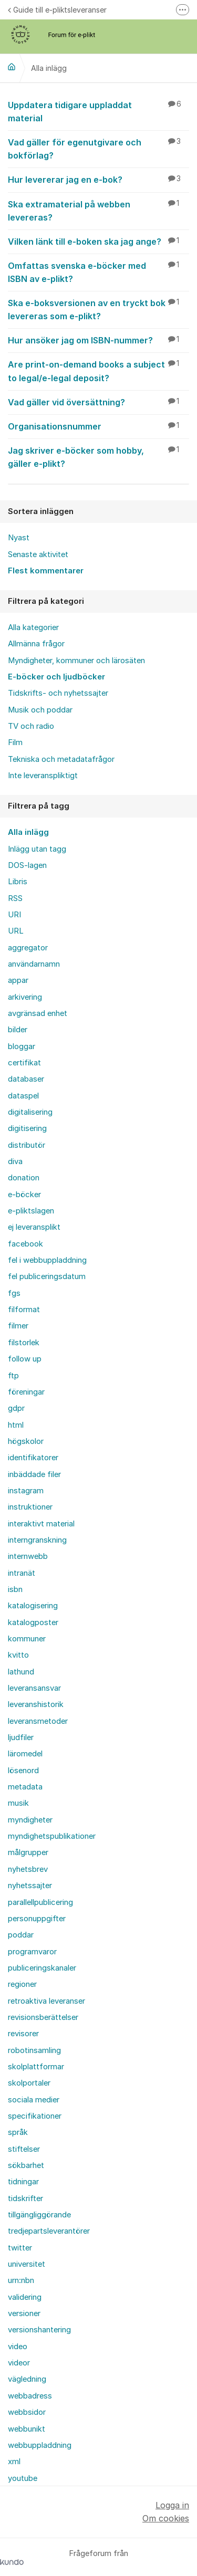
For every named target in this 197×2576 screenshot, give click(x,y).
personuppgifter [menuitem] (37, 1918)
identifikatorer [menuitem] (33, 1457)
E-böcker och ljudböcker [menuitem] (56, 677)
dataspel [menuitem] (23, 1096)
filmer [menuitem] (18, 1326)
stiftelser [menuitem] (24, 2149)
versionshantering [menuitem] (39, 2329)
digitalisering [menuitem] (30, 1112)
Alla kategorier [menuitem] (33, 627)
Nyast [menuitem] (18, 537)
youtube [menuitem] (22, 2478)
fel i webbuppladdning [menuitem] (47, 1260)
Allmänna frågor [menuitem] (36, 643)
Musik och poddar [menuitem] (40, 710)
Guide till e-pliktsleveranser (57, 9)
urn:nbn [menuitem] (21, 2280)
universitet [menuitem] (26, 2264)
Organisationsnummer (98, 426)
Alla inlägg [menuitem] (28, 832)
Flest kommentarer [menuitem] (46, 570)
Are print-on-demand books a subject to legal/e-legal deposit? (98, 370)
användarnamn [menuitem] (34, 964)
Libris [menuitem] (17, 881)
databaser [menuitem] (26, 1079)
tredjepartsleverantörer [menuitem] (49, 2231)
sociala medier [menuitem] (33, 2099)
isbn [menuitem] (15, 1589)
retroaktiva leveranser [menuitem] (46, 2001)
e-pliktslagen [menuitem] (31, 1211)
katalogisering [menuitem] (33, 1605)
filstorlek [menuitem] (23, 1342)
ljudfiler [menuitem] (21, 1737)
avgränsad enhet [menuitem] (37, 1013)
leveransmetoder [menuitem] (38, 1721)
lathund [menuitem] (21, 1672)
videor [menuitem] (19, 2363)
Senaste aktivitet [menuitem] (38, 554)
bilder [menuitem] (17, 1029)
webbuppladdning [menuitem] (39, 2445)
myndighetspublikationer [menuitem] (52, 1836)
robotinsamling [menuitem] (34, 2050)
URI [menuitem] (14, 914)
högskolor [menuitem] (26, 1441)
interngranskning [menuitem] (37, 1540)
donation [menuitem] (23, 1177)
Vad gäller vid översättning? (98, 401)
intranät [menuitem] (21, 1573)
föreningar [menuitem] (26, 1392)
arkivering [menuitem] (25, 997)
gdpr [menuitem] (16, 1408)
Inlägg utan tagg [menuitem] (37, 849)
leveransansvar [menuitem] (34, 1688)
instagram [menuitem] (26, 1490)
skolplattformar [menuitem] (36, 2066)
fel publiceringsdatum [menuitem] (47, 1276)
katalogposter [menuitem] (33, 1622)
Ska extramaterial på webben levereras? (98, 210)
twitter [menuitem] (20, 2248)
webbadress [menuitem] (30, 2396)
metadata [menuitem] (25, 1787)
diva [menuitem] (15, 1161)
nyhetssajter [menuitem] (30, 1885)
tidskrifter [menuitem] (25, 2198)
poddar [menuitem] (21, 1935)
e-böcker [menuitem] (24, 1194)
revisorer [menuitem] (23, 2033)
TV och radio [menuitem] (31, 726)
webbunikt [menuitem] (26, 2429)
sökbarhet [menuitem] (26, 2165)
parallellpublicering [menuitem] (40, 1902)
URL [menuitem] (16, 931)
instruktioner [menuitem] (30, 1507)
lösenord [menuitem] (23, 1770)
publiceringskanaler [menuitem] (42, 1968)
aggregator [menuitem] (28, 947)
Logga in (172, 2505)
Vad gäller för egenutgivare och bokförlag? (98, 148)
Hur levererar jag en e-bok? (98, 179)
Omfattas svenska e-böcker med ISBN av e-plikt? (98, 271)
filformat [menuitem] (24, 1309)
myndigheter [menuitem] (30, 1820)
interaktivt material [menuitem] (41, 1523)
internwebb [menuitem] (28, 1556)
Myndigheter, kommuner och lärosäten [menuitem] (76, 660)
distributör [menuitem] (26, 1145)
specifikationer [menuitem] (34, 2116)
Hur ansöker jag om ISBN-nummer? (98, 339)
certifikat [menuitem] (24, 1062)
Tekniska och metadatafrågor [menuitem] (61, 759)
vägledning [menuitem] (27, 2379)
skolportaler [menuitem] (29, 2083)
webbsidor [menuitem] (27, 2412)
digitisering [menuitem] (27, 1128)
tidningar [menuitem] (23, 2181)
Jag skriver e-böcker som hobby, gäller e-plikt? (98, 456)
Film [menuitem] (15, 742)
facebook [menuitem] (25, 1244)
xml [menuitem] (14, 2461)
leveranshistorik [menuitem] (36, 1704)
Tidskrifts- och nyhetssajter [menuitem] (58, 693)
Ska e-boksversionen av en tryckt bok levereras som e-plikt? (98, 309)
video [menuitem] (17, 2346)
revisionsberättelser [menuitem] (43, 2017)
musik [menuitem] (18, 1803)
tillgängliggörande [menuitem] (39, 2214)
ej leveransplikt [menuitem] (34, 1227)
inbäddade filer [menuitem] (34, 1474)
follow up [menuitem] (25, 1359)
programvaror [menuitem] (32, 1951)
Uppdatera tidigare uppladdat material (98, 111)
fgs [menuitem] (14, 1293)
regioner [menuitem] (22, 1984)
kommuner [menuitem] (27, 1638)
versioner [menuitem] (24, 2313)
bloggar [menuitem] (21, 1046)
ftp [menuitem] (13, 1375)
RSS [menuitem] (15, 898)
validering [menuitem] (25, 2297)
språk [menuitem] (18, 2132)
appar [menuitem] (18, 980)
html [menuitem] (16, 1425)
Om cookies (165, 2518)
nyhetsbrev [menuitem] (28, 1869)
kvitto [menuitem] (18, 1655)
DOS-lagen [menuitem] (27, 865)
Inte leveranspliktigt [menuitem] (43, 775)
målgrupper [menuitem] (28, 1852)
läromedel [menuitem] (25, 1753)
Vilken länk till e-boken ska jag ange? (98, 241)
